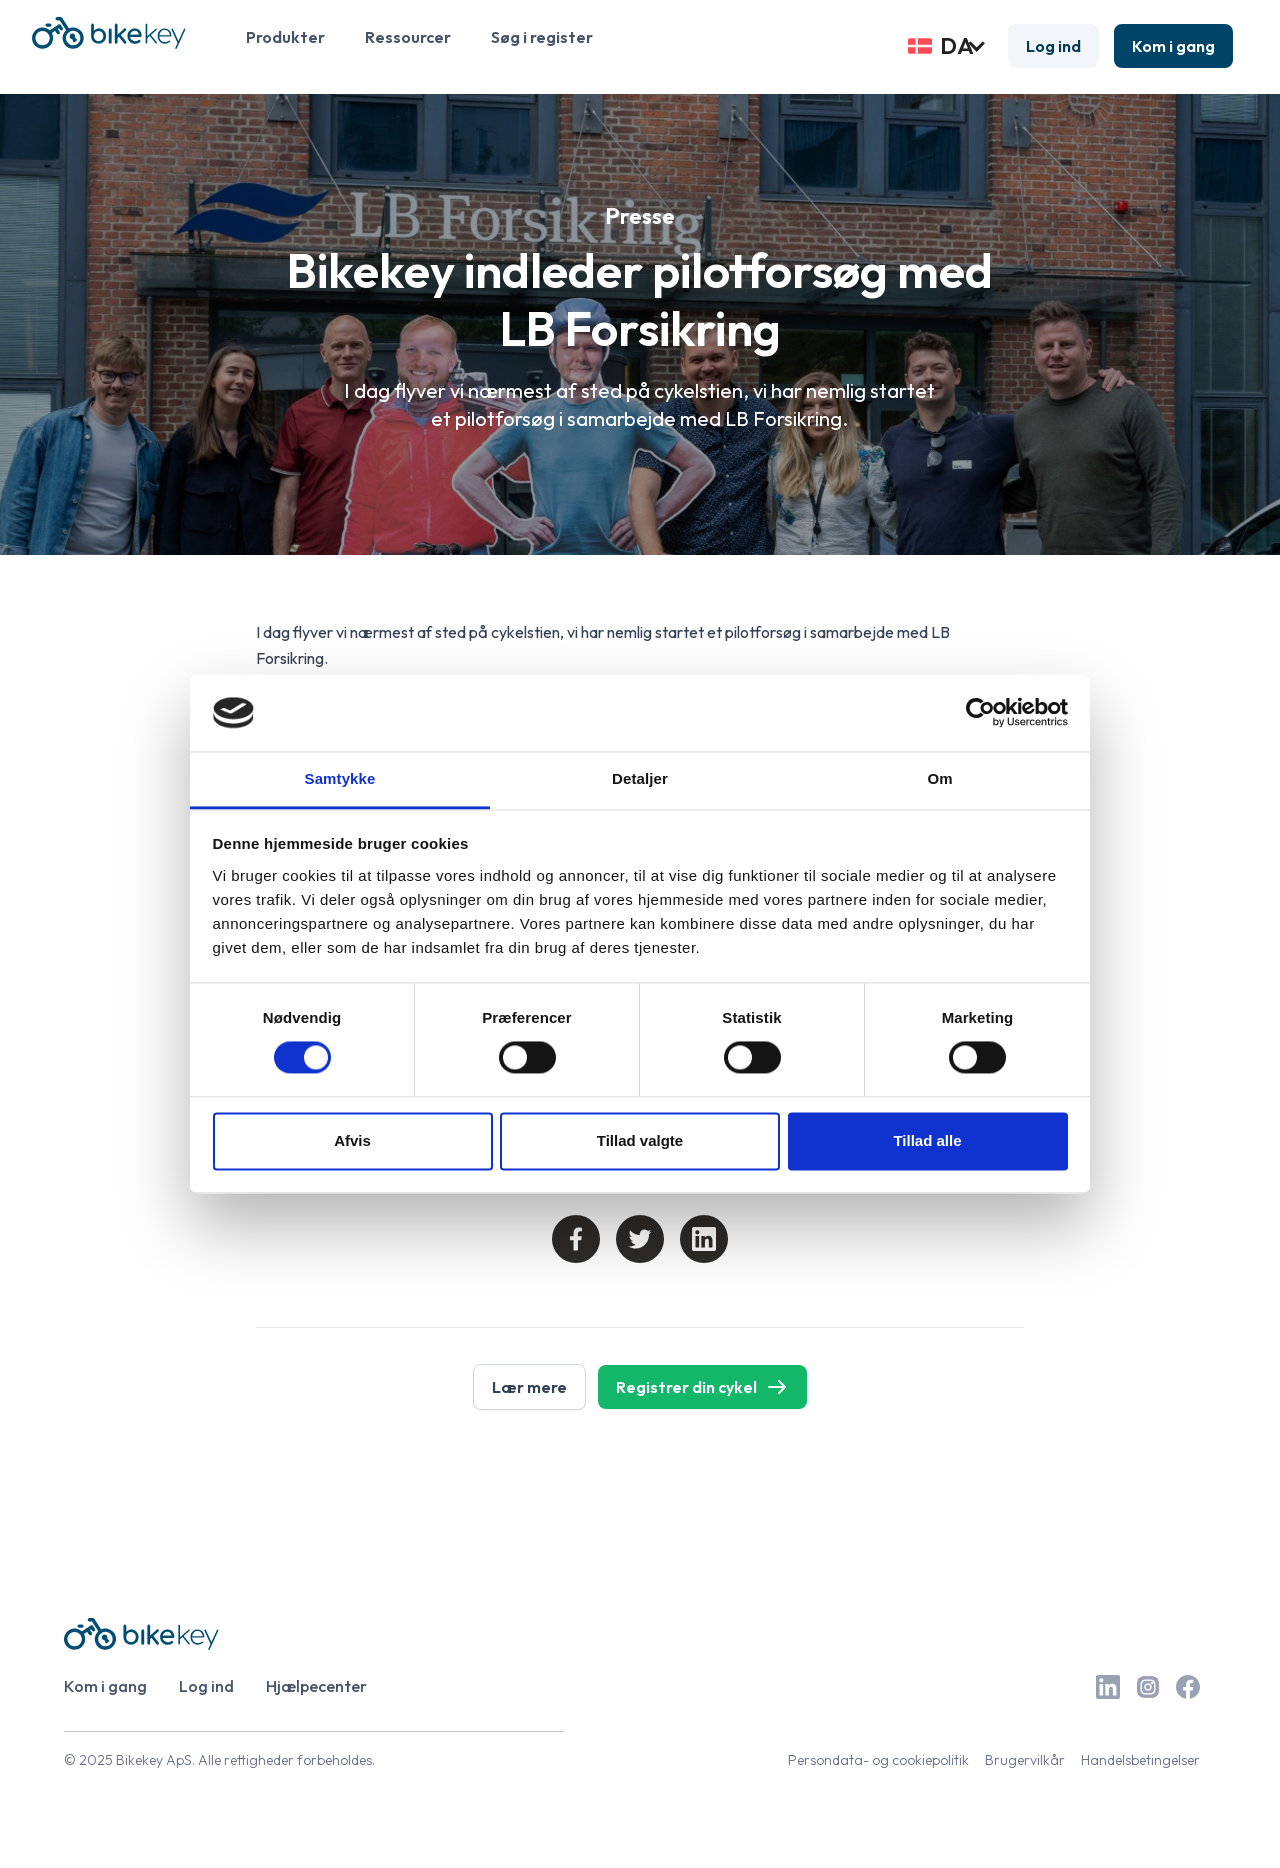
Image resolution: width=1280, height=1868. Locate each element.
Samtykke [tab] (340, 778)
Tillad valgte (640, 1140)
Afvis (352, 1140)
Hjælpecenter (316, 1686)
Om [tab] (939, 778)
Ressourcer (408, 37)
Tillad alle (927, 1140)
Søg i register (542, 37)
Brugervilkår (1025, 1760)
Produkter (285, 37)
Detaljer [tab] (640, 778)
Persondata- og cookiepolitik (878, 1760)
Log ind (1053, 46)
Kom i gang (1173, 46)
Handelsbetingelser (1140, 1760)
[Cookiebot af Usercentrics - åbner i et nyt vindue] (980, 713)
